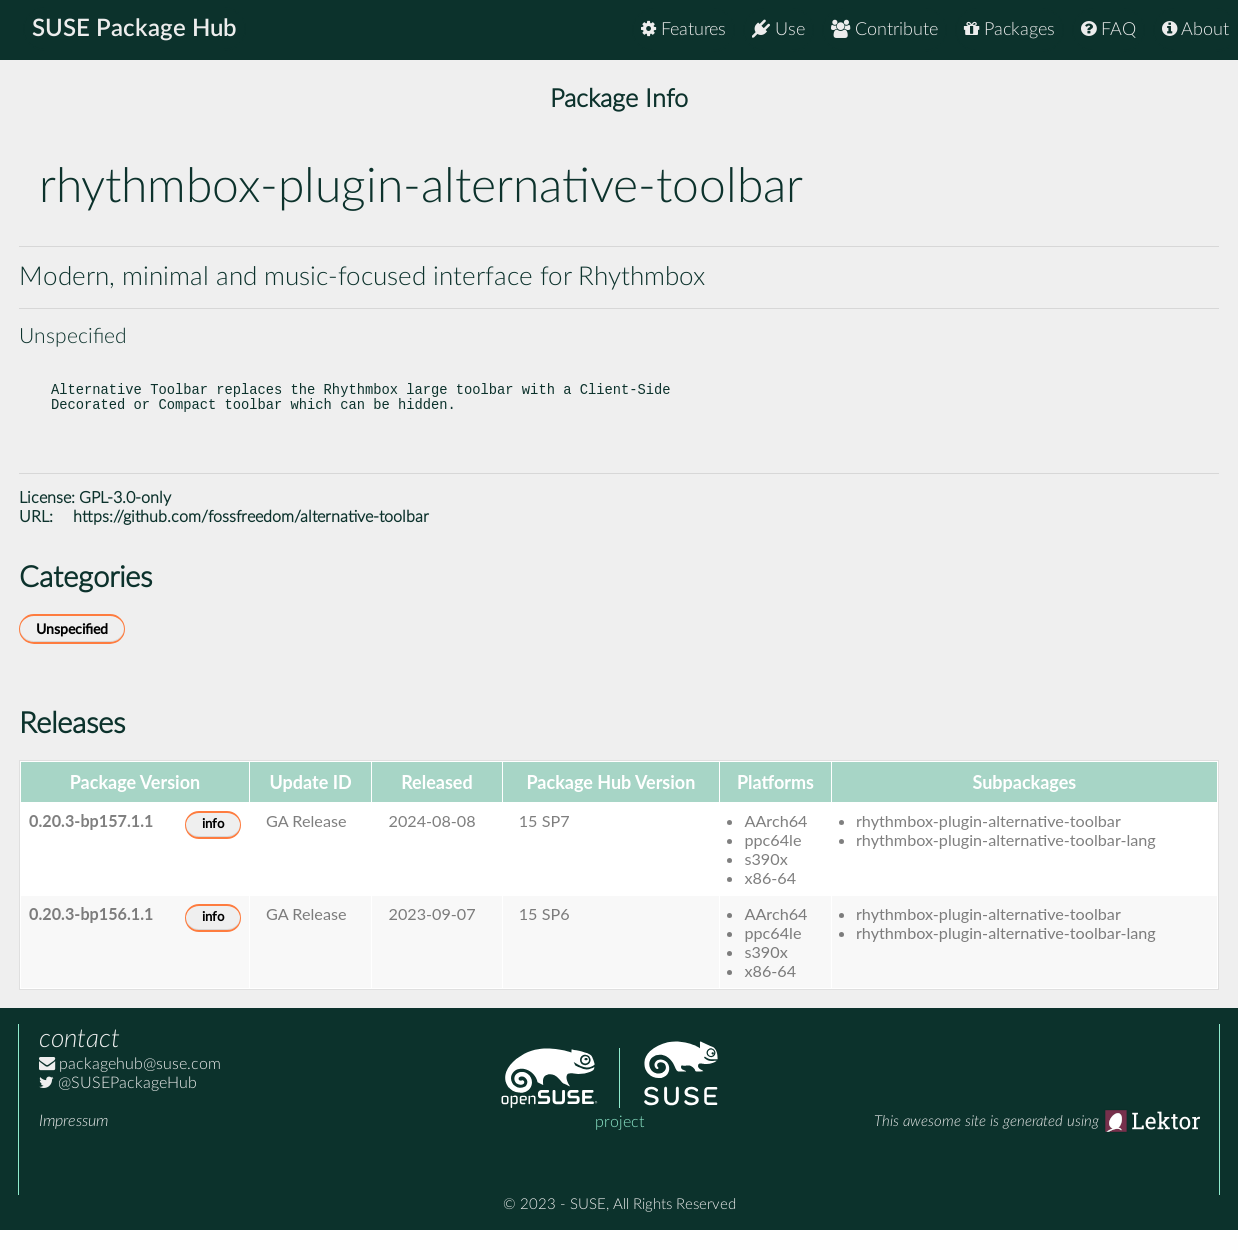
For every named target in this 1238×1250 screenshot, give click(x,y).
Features (683, 29)
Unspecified (72, 649)
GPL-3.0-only (125, 518)
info (213, 844)
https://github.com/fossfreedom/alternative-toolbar (251, 537)
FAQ (1108, 29)
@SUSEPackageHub (118, 1103)
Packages (1009, 29)
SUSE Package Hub (135, 30)
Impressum (73, 1141)
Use (778, 29)
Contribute (884, 29)
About (1195, 29)
